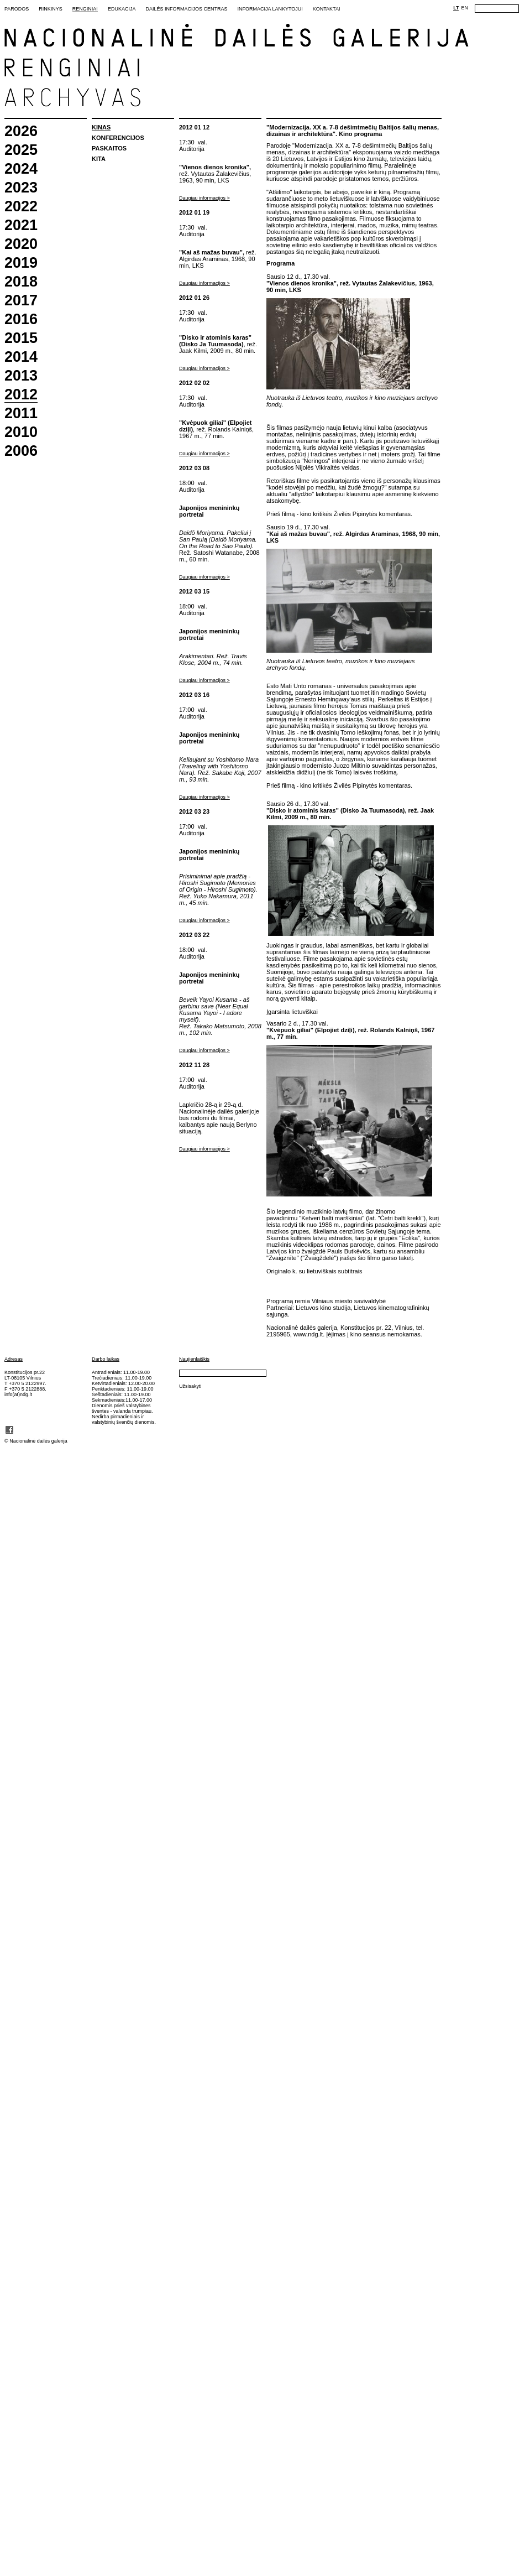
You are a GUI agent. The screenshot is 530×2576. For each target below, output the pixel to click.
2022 (21, 206)
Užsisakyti (190, 1386)
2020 (21, 244)
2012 (21, 395)
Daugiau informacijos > (204, 198)
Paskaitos (109, 148)
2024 (21, 169)
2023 (21, 187)
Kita (99, 158)
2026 (21, 131)
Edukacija (122, 9)
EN (464, 8)
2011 (21, 413)
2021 (21, 225)
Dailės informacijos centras (186, 9)
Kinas (101, 127)
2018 (21, 281)
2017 (21, 300)
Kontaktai (326, 9)
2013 (21, 375)
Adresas (13, 1359)
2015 (21, 338)
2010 (21, 432)
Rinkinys (50, 9)
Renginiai (85, 9)
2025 (21, 150)
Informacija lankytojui (269, 9)
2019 (21, 263)
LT (456, 8)
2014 (21, 357)
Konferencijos (118, 137)
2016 (21, 319)
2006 (21, 451)
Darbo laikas (105, 1359)
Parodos (16, 9)
